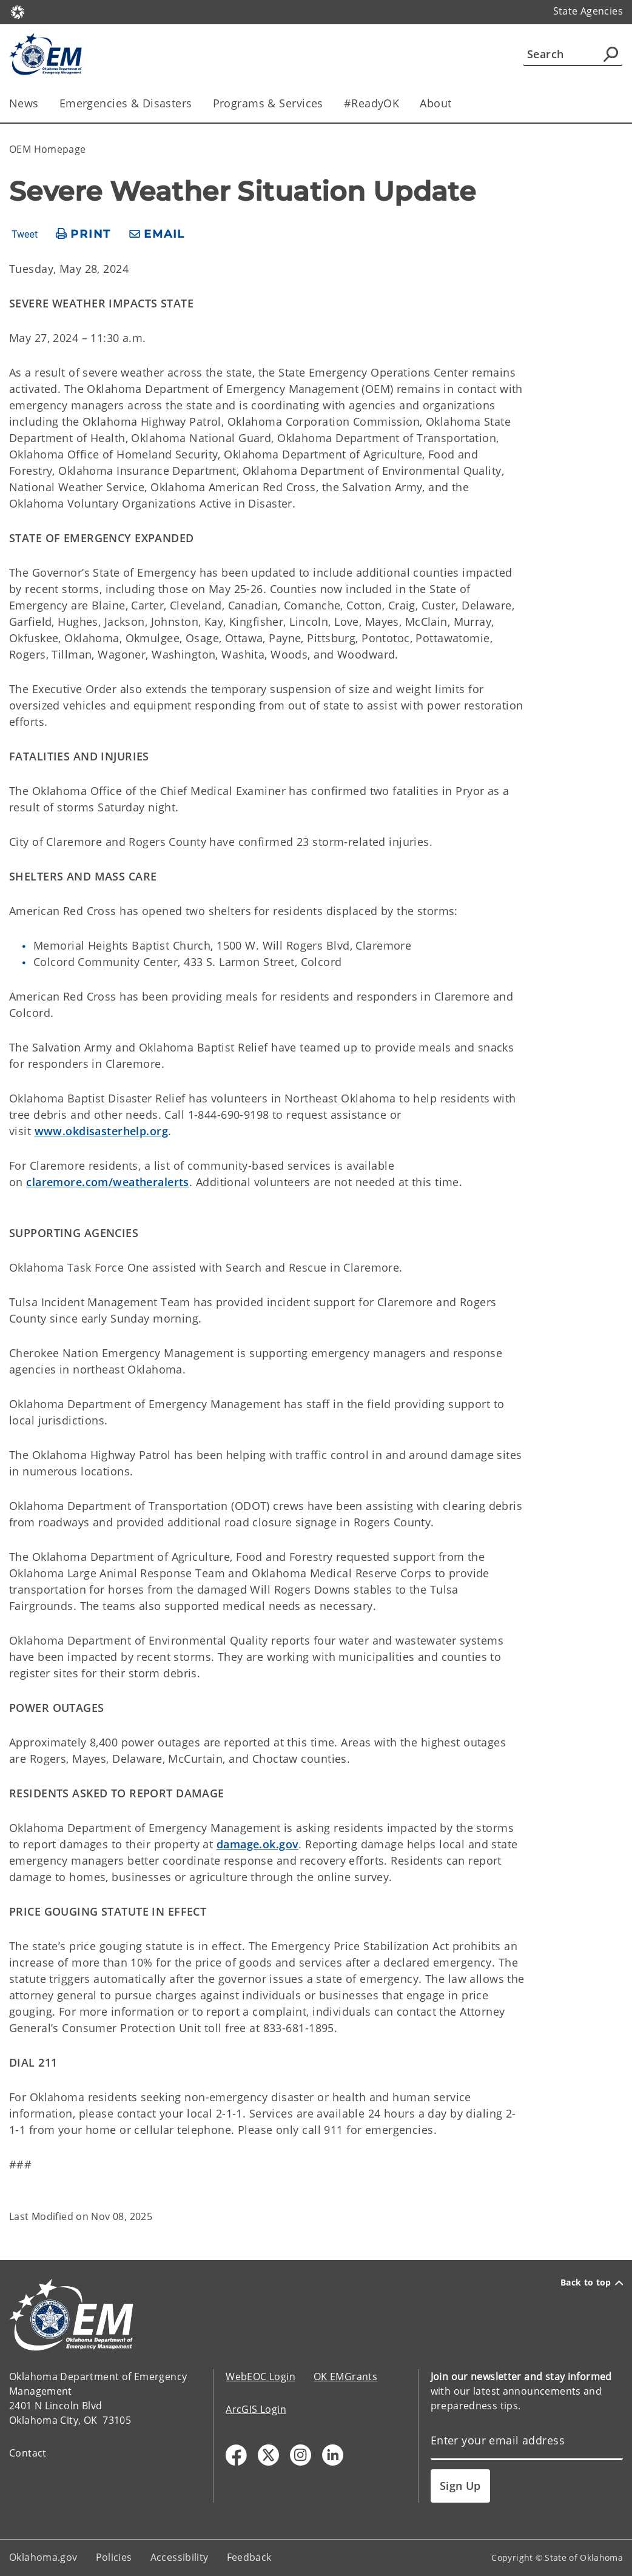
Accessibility (179, 2557)
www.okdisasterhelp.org (101, 1131)
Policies (114, 2557)
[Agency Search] (611, 54)
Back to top (591, 2282)
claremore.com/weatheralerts (107, 1182)
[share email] (157, 234)
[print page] (83, 234)
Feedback (249, 2557)
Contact (28, 2453)
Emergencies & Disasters (125, 103)
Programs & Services (268, 103)
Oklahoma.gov (43, 2557)
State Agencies (588, 11)
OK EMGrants (345, 2376)
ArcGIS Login (256, 2409)
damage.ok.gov (258, 1844)
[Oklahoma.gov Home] (17, 11)
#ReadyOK (371, 103)
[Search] (573, 54)
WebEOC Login (260, 2376)
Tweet (25, 235)
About (435, 103)
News (24, 103)
